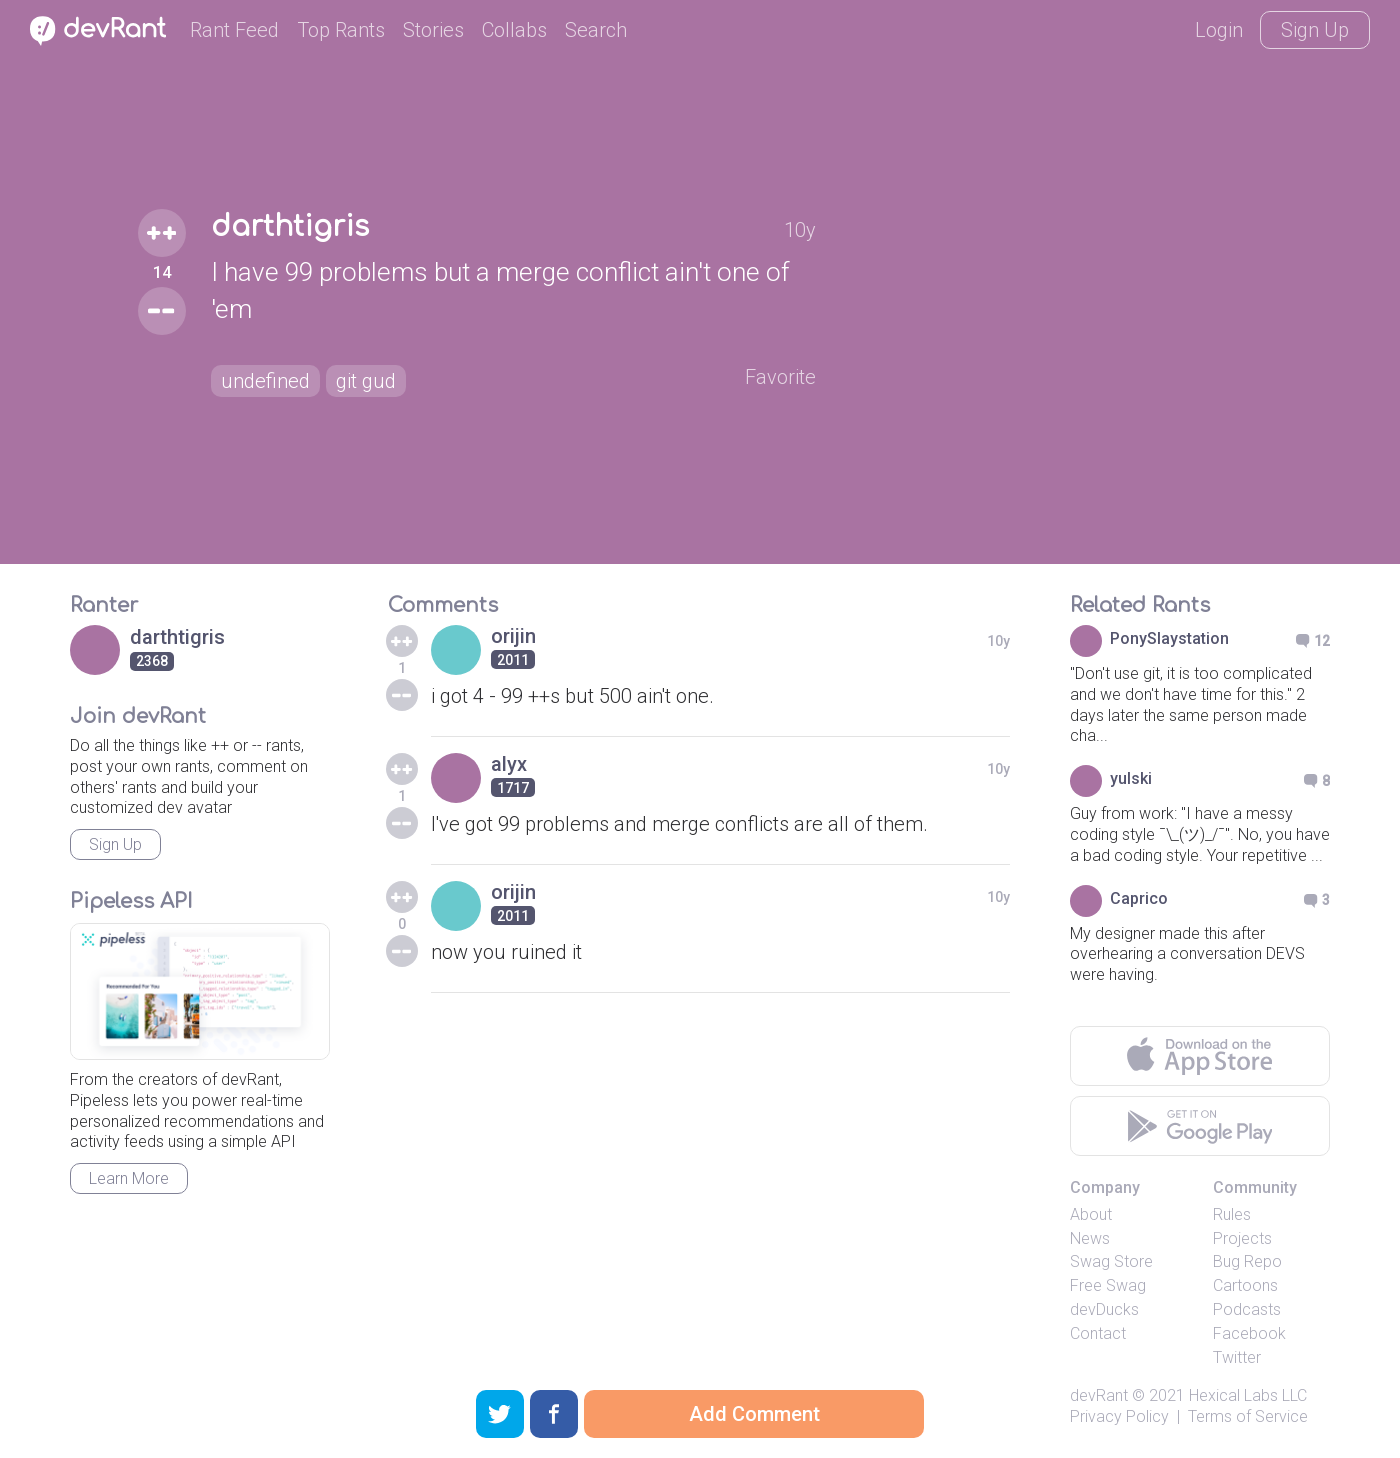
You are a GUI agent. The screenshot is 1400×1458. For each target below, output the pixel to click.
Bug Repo (1247, 1261)
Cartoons (1245, 1285)
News (1090, 1238)
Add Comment (754, 1414)
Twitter (1237, 1357)
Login (1219, 30)
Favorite (780, 377)
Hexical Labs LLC (1248, 1395)
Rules (1232, 1214)
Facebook (1249, 1333)
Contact (1098, 1333)
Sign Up (1315, 30)
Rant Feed (234, 30)
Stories (433, 30)
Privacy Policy (1119, 1416)
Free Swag (1108, 1285)
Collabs (514, 30)
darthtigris (290, 227)
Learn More (129, 1178)
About (1091, 1214)
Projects (1242, 1238)
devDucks (1104, 1309)
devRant (1099, 1395)
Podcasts (1247, 1309)
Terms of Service (1248, 1416)
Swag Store (1111, 1261)
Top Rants (341, 30)
